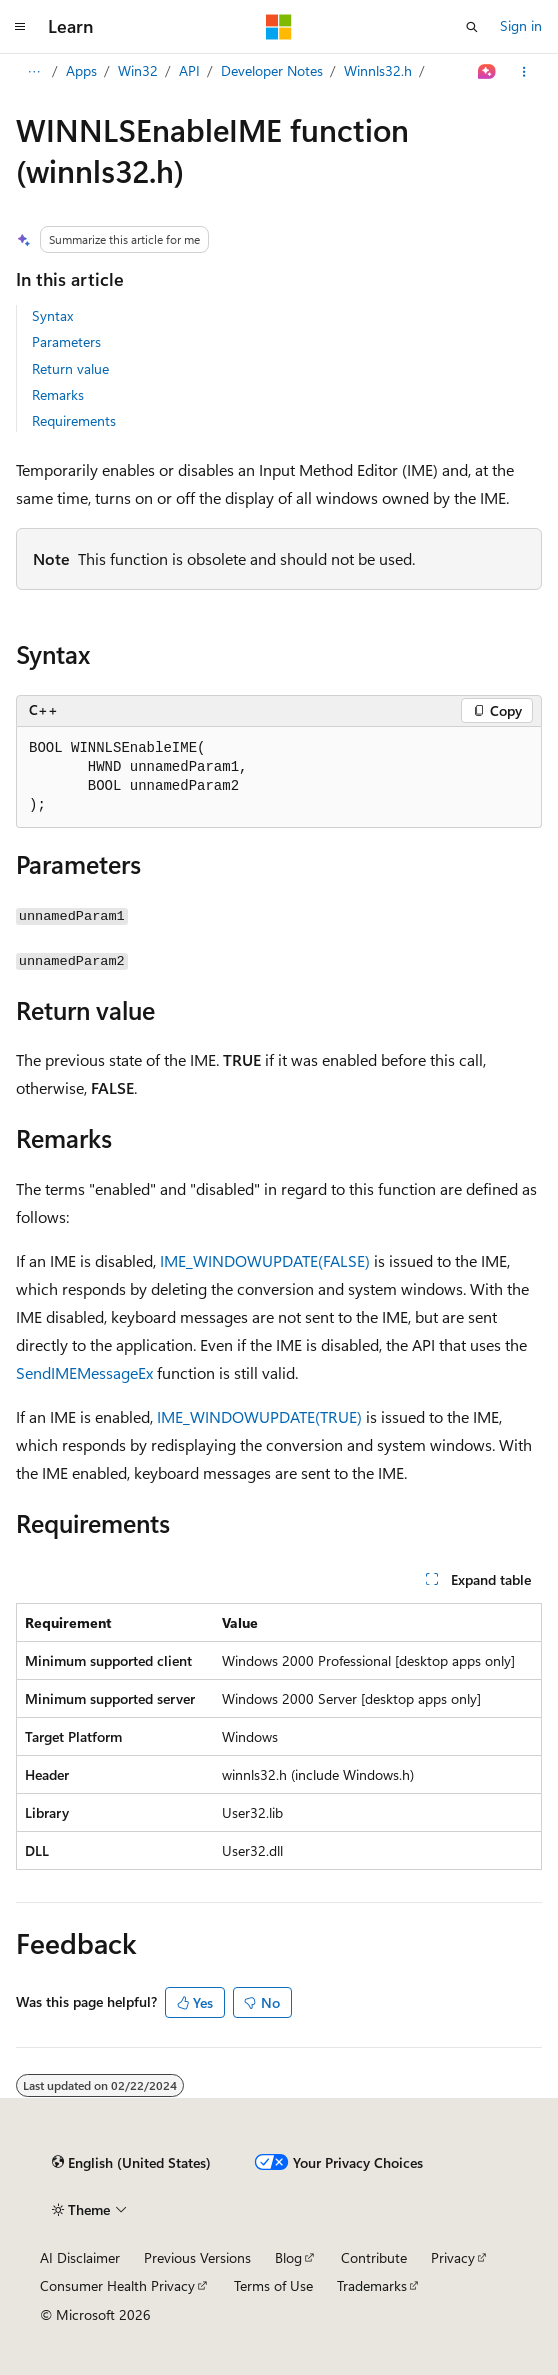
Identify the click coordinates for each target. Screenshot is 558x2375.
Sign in (521, 25)
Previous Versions (197, 2257)
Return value (70, 368)
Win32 (138, 70)
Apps (81, 70)
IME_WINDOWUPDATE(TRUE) (259, 1416)
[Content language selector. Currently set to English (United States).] (131, 2163)
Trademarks (372, 2285)
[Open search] (472, 27)
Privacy (453, 2257)
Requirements (74, 420)
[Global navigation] (20, 27)
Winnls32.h (378, 70)
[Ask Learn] (487, 72)
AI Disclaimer (80, 2257)
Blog (288, 2257)
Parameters (66, 341)
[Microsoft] (279, 27)
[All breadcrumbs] (33, 72)
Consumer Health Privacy (117, 2285)
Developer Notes (272, 70)
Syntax (52, 315)
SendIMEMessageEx (84, 1372)
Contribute (374, 2257)
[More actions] (524, 72)
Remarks (58, 394)
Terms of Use (273, 2285)
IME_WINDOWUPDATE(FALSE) (265, 1260)
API (189, 70)
